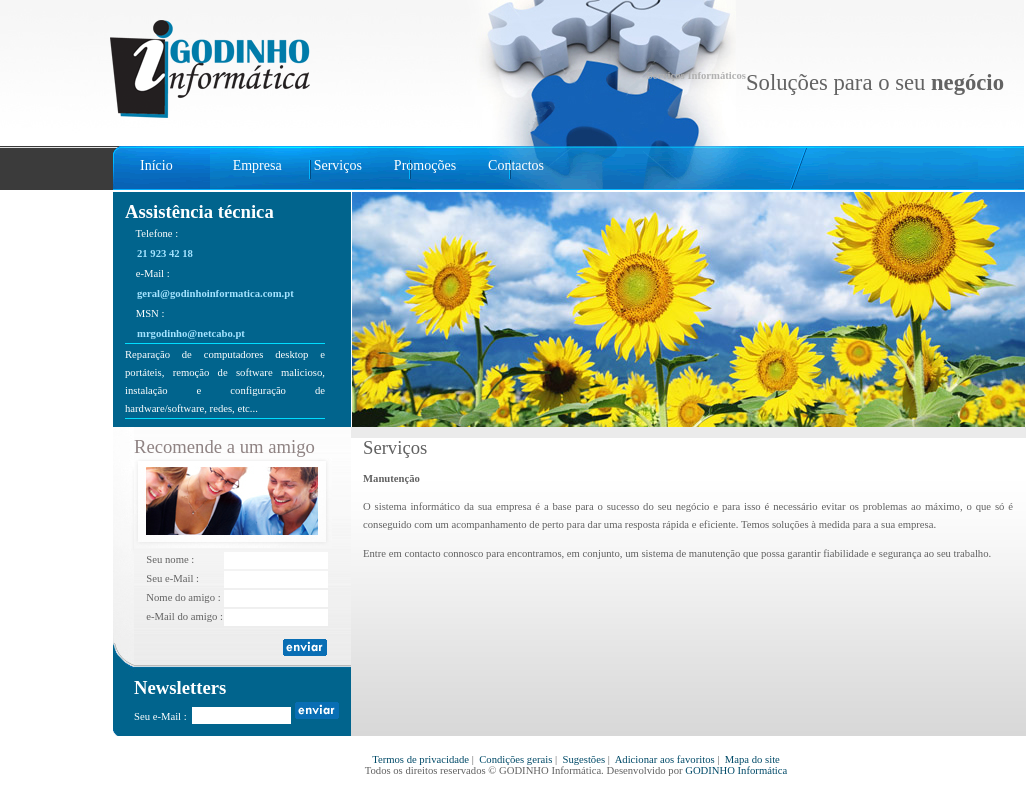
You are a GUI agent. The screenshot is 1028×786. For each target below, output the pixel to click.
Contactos (516, 165)
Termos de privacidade (420, 759)
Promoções (425, 165)
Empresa (257, 165)
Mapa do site (752, 759)
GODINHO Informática (736, 770)
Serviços (338, 165)
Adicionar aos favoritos (665, 759)
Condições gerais (515, 759)
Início (156, 165)
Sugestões (583, 759)
